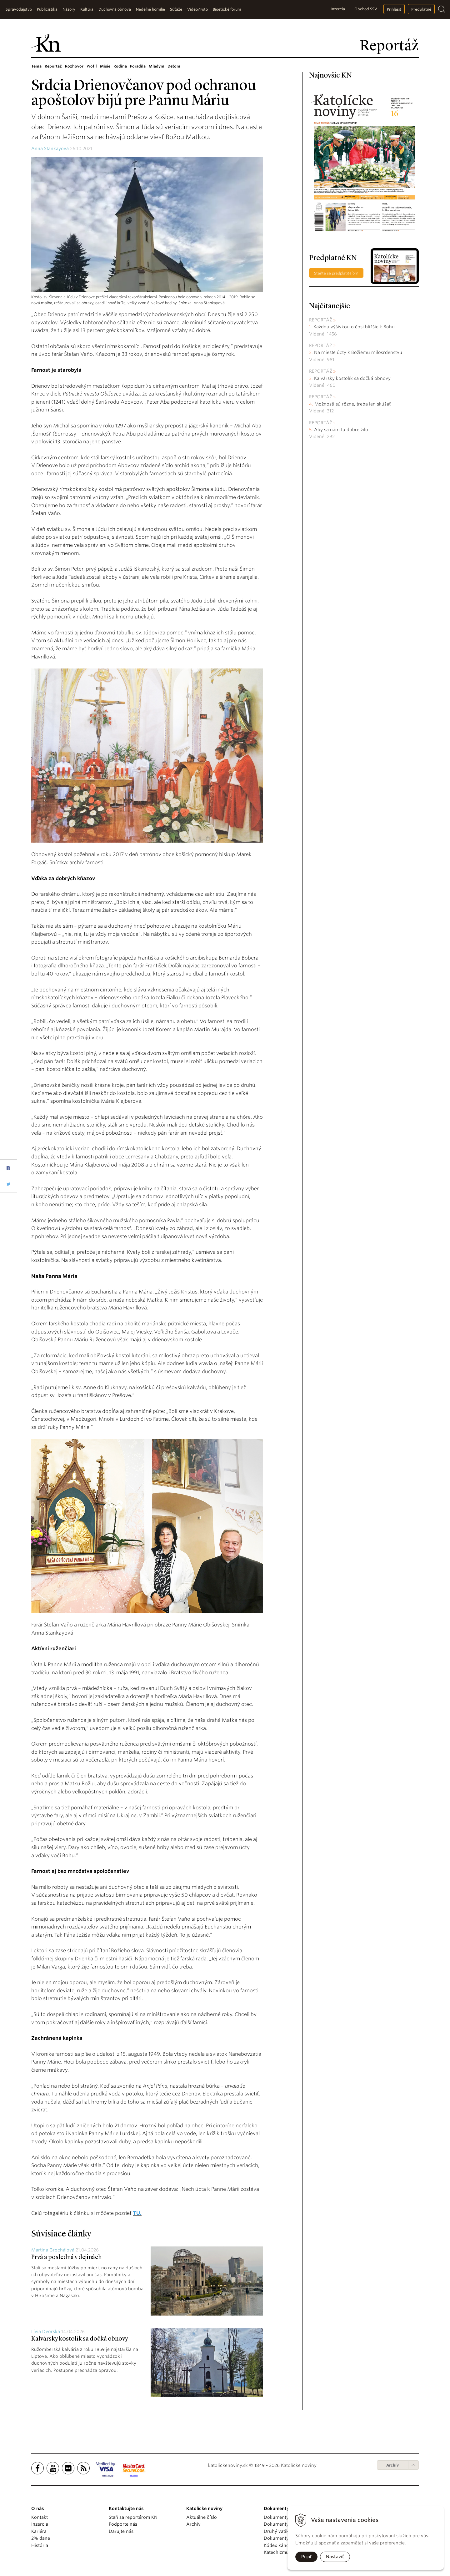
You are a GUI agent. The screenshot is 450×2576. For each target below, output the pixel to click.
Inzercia (338, 9)
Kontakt (39, 2517)
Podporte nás (123, 2524)
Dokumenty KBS (281, 2538)
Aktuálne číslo (201, 2517)
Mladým (156, 66)
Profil (92, 66)
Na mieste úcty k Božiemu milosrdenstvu (358, 352)
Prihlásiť (394, 9)
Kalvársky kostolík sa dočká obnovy (79, 2339)
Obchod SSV (365, 9)
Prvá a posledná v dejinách (66, 2257)
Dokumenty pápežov (286, 2517)
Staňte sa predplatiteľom (336, 273)
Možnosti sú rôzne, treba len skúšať (352, 403)
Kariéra (39, 2531)
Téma (36, 66)
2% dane (40, 2538)
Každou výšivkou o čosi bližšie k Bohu (354, 326)
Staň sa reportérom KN (133, 2517)
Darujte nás (121, 2531)
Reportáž (53, 66)
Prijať (306, 2556)
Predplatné (421, 9)
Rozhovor (74, 66)
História (39, 2545)
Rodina (120, 66)
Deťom (174, 66)
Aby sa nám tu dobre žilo (341, 429)
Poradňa (138, 66)
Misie (105, 66)
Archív (392, 2465)
